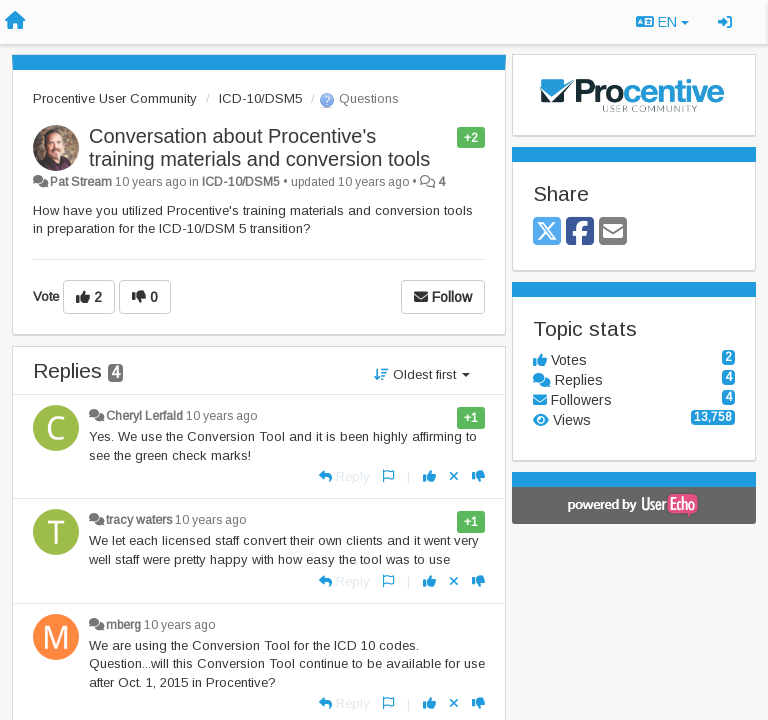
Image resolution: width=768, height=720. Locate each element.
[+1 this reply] (429, 476)
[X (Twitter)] (547, 232)
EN (662, 22)
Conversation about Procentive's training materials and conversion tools (259, 147)
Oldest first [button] (422, 374)
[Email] (613, 232)
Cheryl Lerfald (144, 416)
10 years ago (221, 416)
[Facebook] (580, 232)
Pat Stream (81, 182)
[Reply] (344, 476)
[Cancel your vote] (454, 476)
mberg (123, 625)
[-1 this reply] (478, 476)
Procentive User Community (115, 98)
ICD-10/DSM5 (260, 98)
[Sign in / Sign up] (725, 22)
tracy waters (139, 520)
